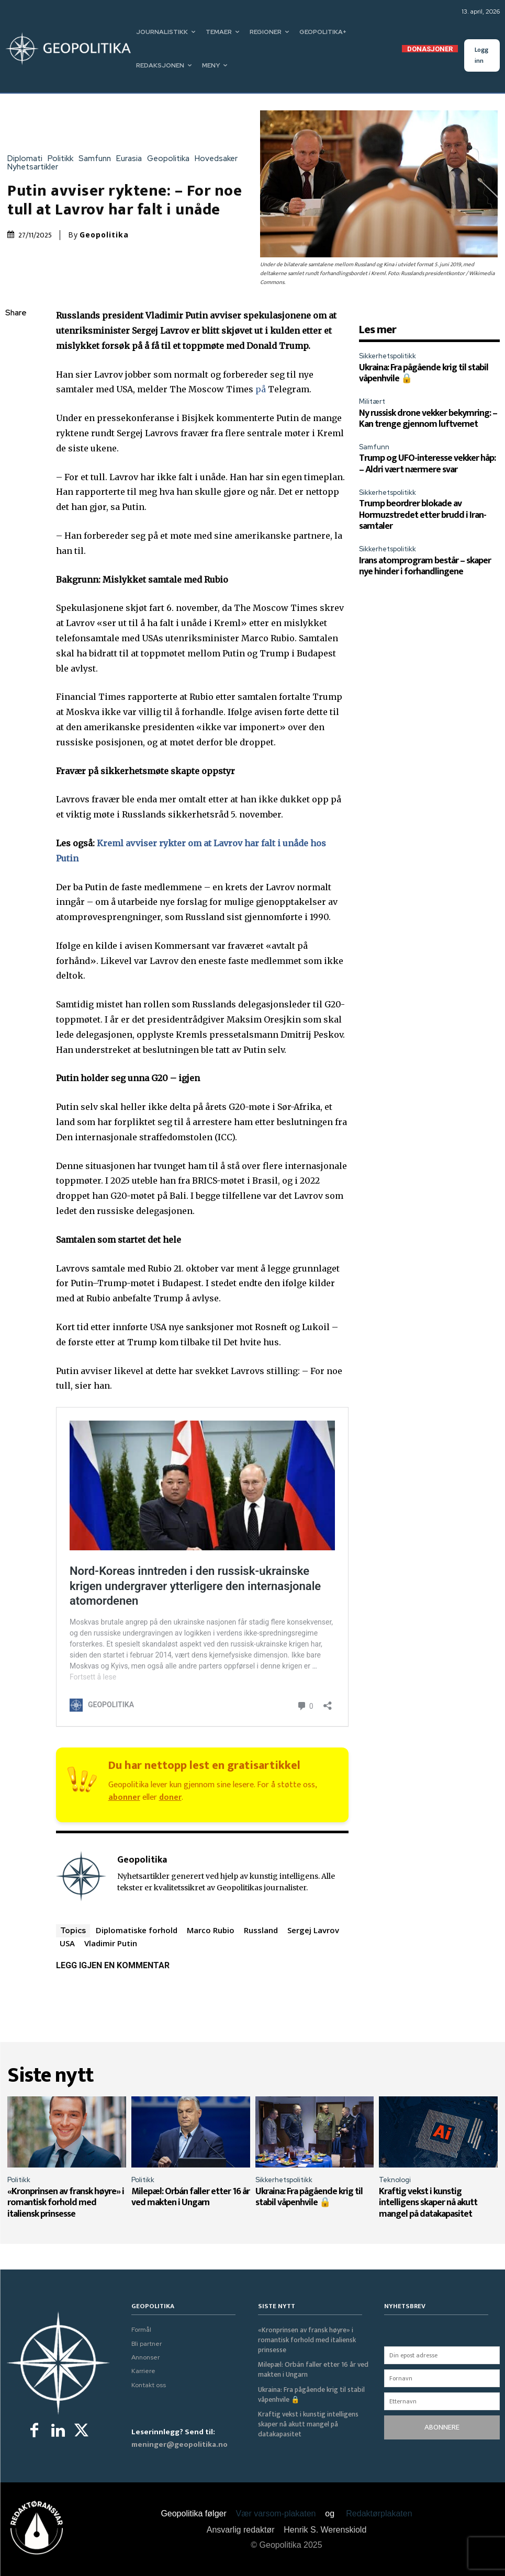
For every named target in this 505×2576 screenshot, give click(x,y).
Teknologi (395, 2179)
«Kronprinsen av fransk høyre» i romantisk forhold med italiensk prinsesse (65, 2203)
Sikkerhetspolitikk (387, 355)
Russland (261, 1930)
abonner (124, 1797)
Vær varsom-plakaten (276, 2513)
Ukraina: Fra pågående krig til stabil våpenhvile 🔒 (423, 373)
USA (67, 1943)
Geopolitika (171, 159)
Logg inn (481, 55)
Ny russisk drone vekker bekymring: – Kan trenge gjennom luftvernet (428, 419)
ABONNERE (441, 2427)
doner (170, 1797)
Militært (372, 401)
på (260, 389)
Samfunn (97, 159)
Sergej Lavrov (313, 1930)
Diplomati (27, 159)
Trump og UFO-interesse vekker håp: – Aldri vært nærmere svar (427, 464)
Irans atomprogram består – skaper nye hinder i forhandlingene (425, 566)
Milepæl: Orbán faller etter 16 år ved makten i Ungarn (190, 2197)
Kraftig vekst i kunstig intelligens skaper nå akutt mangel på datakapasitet (428, 2203)
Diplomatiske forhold (136, 1930)
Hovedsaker (219, 159)
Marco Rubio (210, 1930)
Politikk (63, 159)
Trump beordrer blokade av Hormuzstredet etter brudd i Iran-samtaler (422, 515)
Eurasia (131, 159)
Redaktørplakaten (379, 2513)
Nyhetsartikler (35, 167)
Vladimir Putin (110, 1943)
